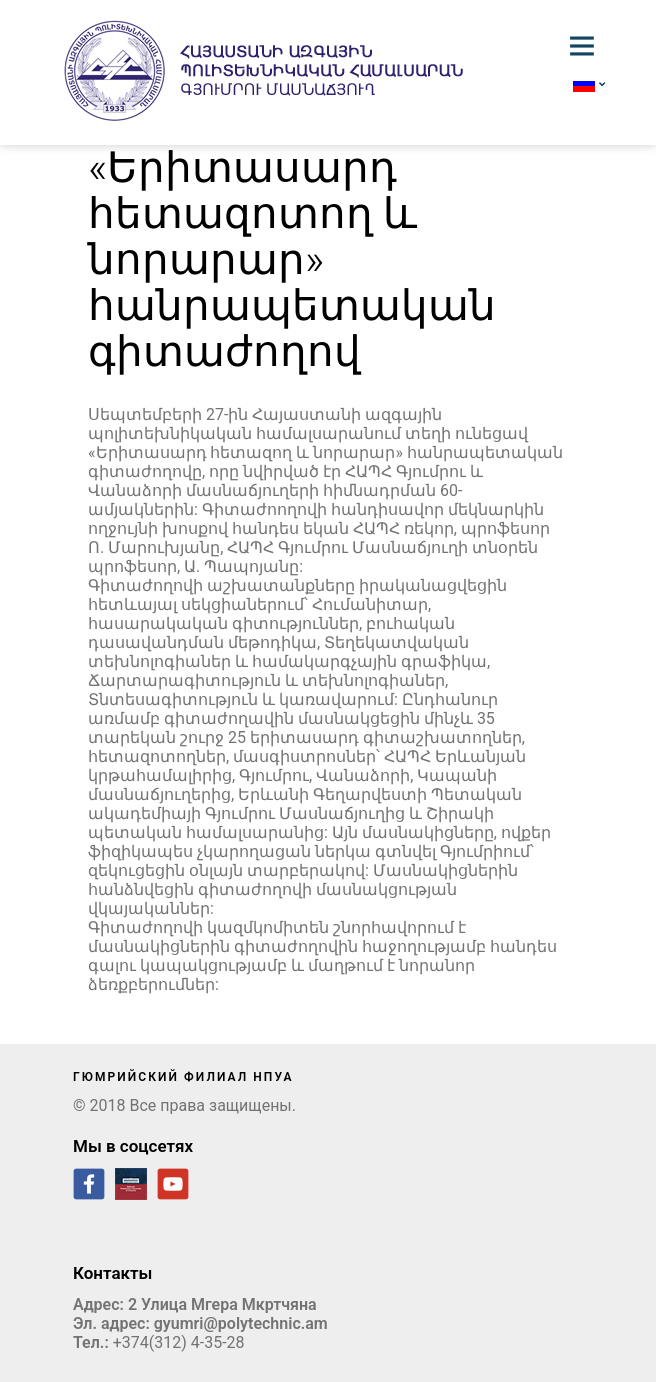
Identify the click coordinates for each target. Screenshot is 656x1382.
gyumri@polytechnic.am (241, 1323)
